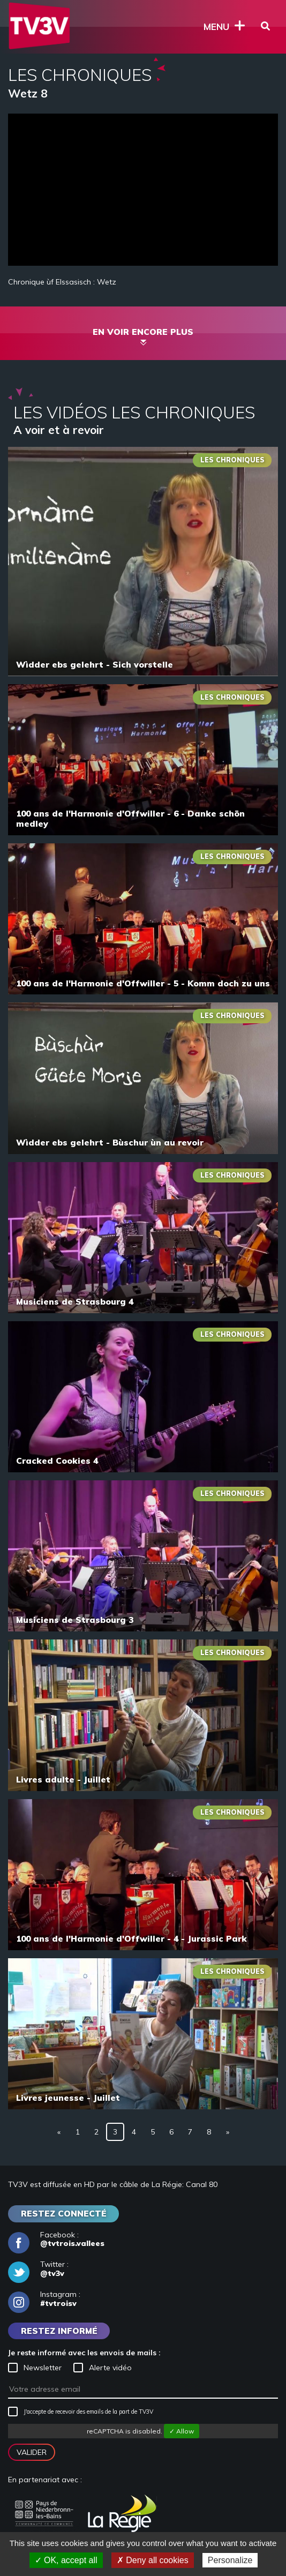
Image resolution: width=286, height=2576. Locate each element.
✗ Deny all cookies (153, 2560)
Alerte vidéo (102, 2367)
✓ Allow (181, 2431)
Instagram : (44, 2299)
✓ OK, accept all (66, 2560)
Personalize (230, 2560)
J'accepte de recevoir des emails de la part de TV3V (80, 2411)
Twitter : (38, 2269)
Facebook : (56, 2239)
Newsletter (35, 2367)
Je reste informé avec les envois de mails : (84, 2352)
